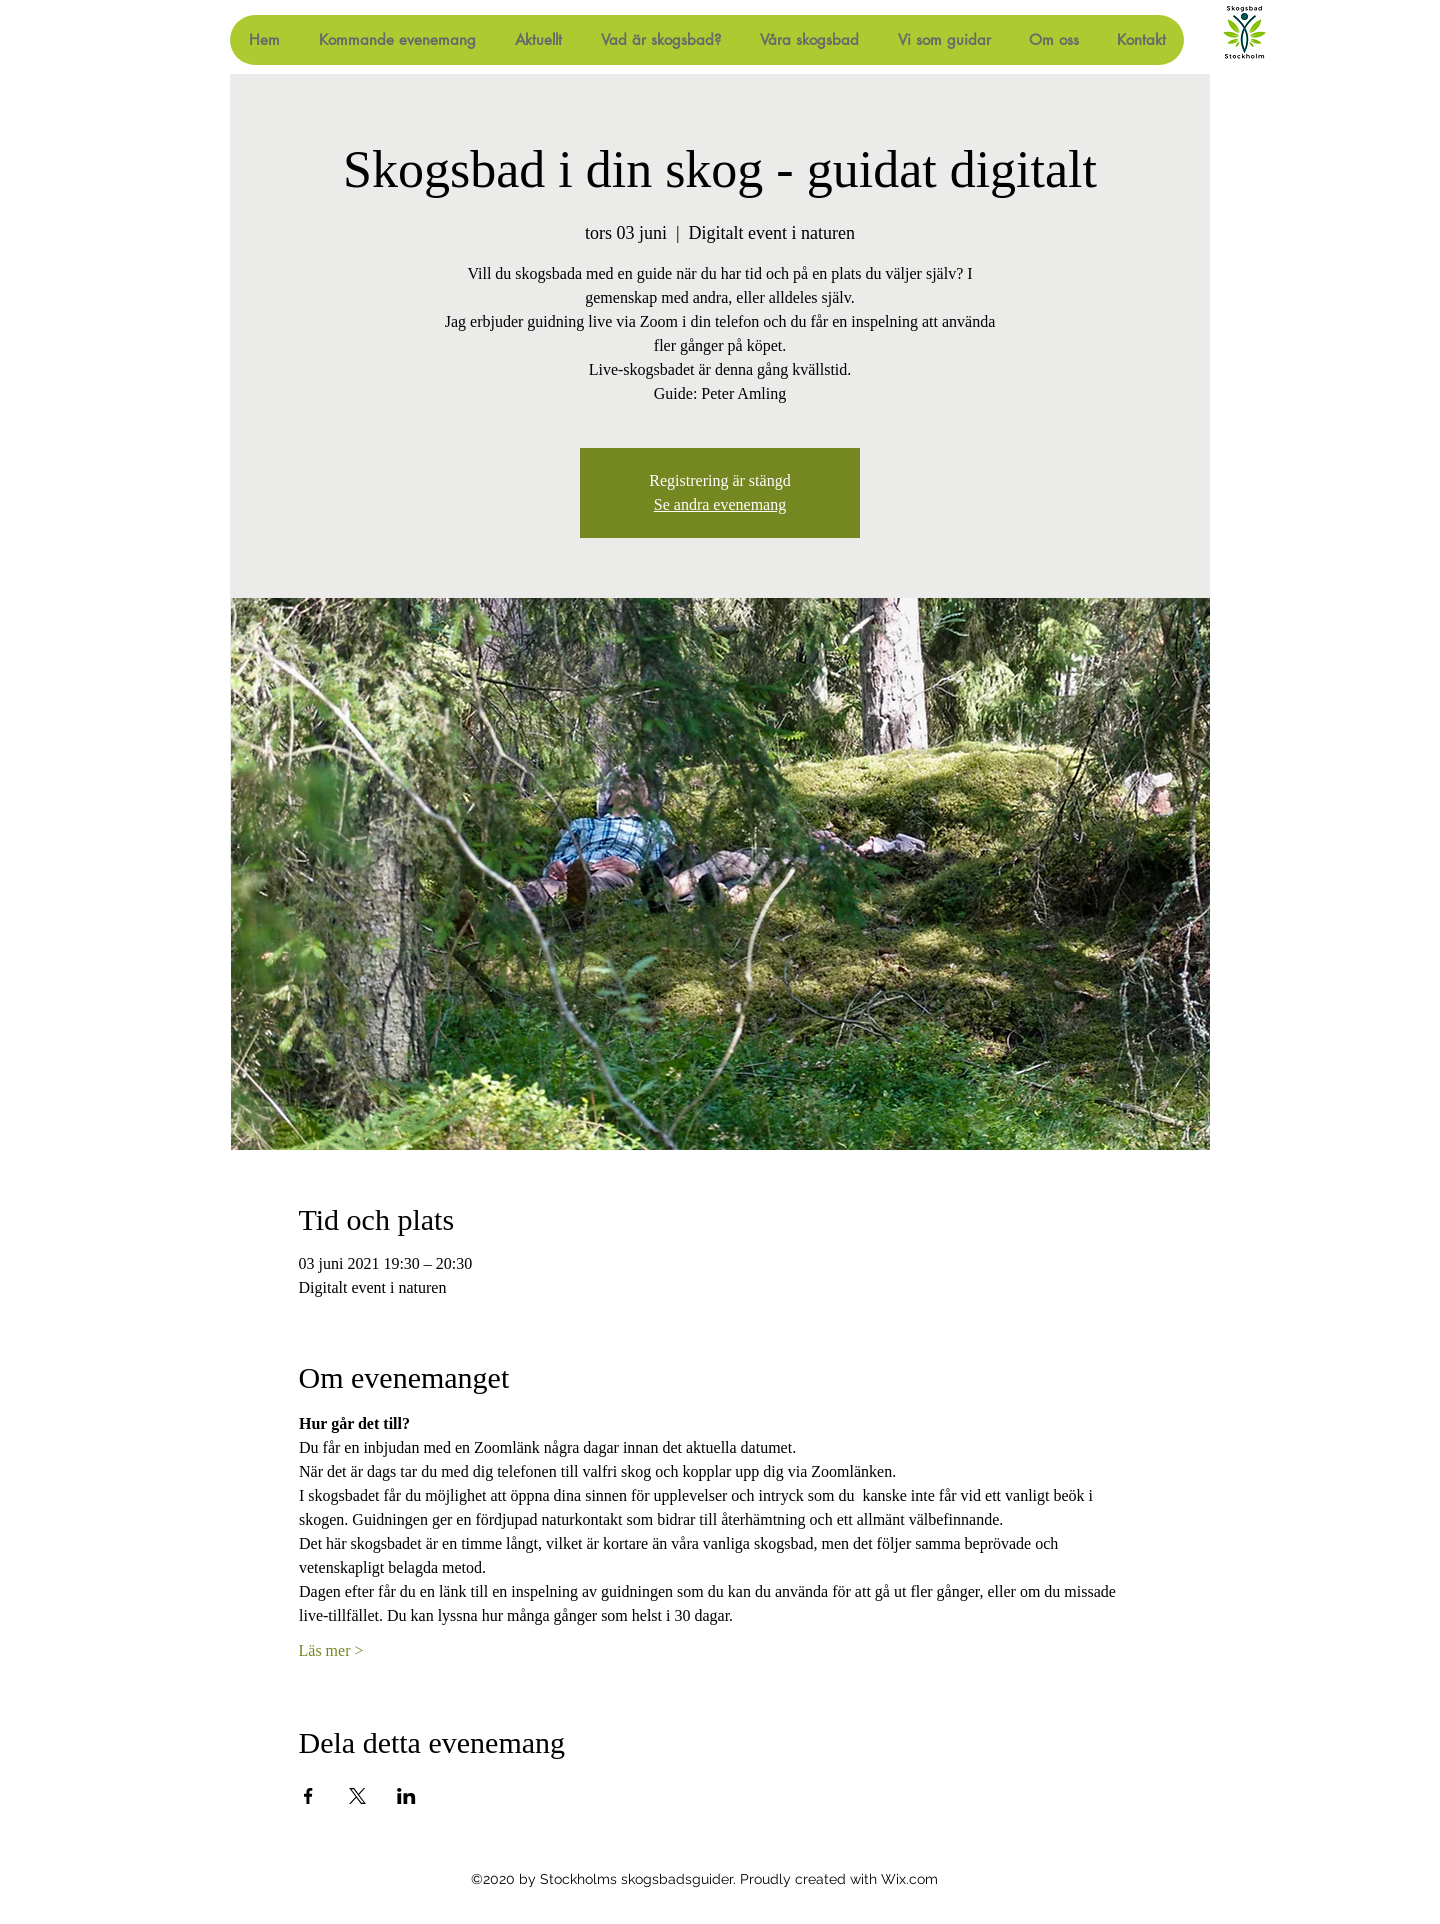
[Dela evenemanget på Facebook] (308, 1796)
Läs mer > (331, 1650)
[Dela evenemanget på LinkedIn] (406, 1796)
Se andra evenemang (720, 504)
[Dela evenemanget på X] (357, 1796)
